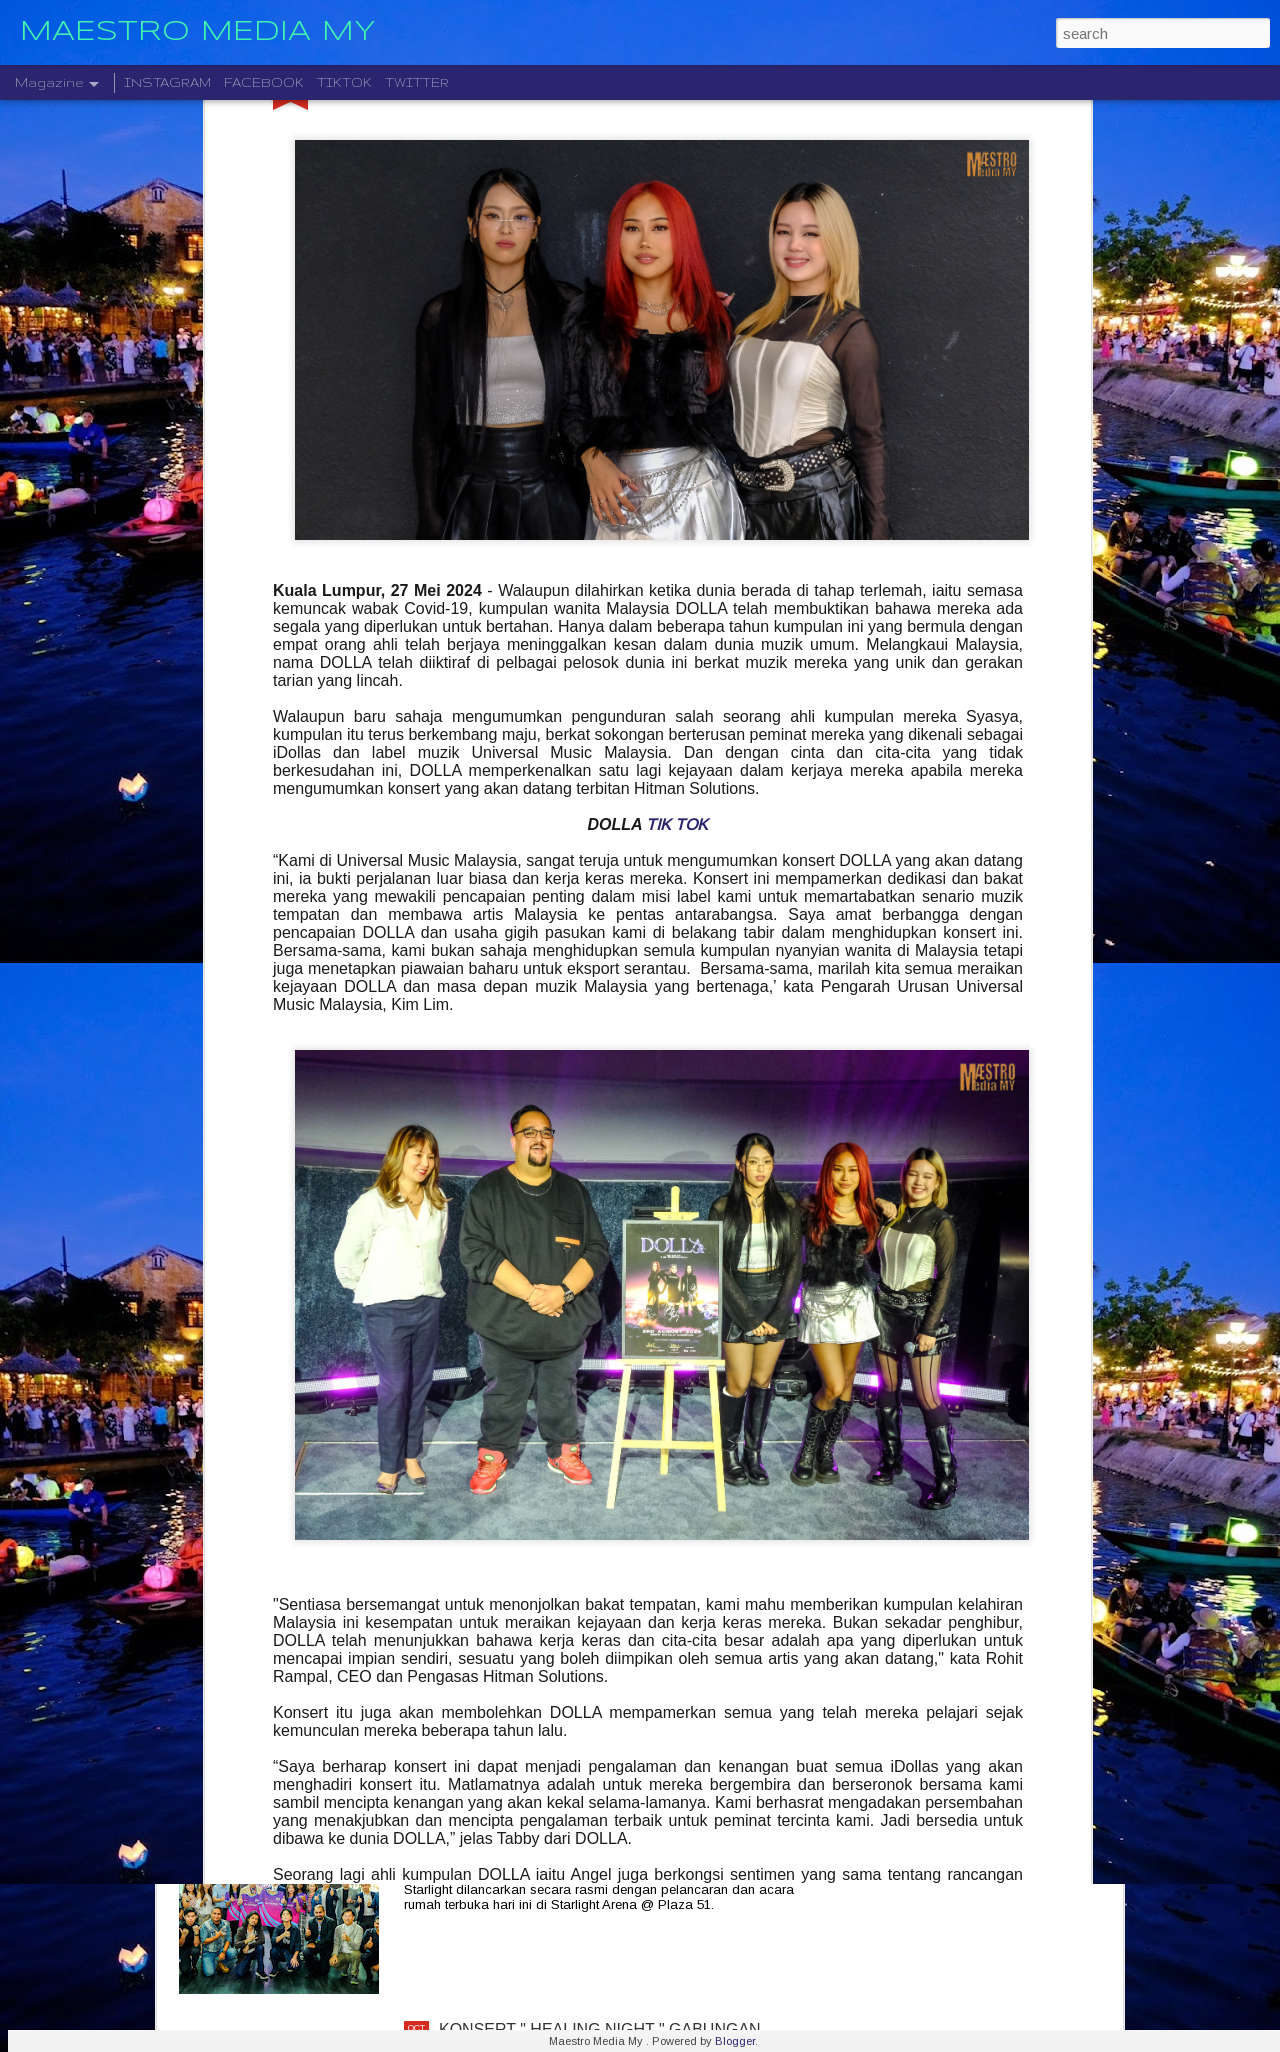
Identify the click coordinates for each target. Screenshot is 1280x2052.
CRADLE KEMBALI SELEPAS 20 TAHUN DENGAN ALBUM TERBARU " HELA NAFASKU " (623, 1130)
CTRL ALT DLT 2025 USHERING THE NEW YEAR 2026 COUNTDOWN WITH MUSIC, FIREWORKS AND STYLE (619, 1593)
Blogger (735, 2041)
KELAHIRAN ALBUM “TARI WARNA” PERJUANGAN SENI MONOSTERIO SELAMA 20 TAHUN (627, 1357)
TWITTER (417, 82)
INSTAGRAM (167, 82)
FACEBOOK (264, 82)
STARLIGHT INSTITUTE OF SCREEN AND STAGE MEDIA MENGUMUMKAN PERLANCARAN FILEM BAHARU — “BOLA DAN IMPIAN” (623, 1820)
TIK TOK (677, 326)
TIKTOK (344, 82)
